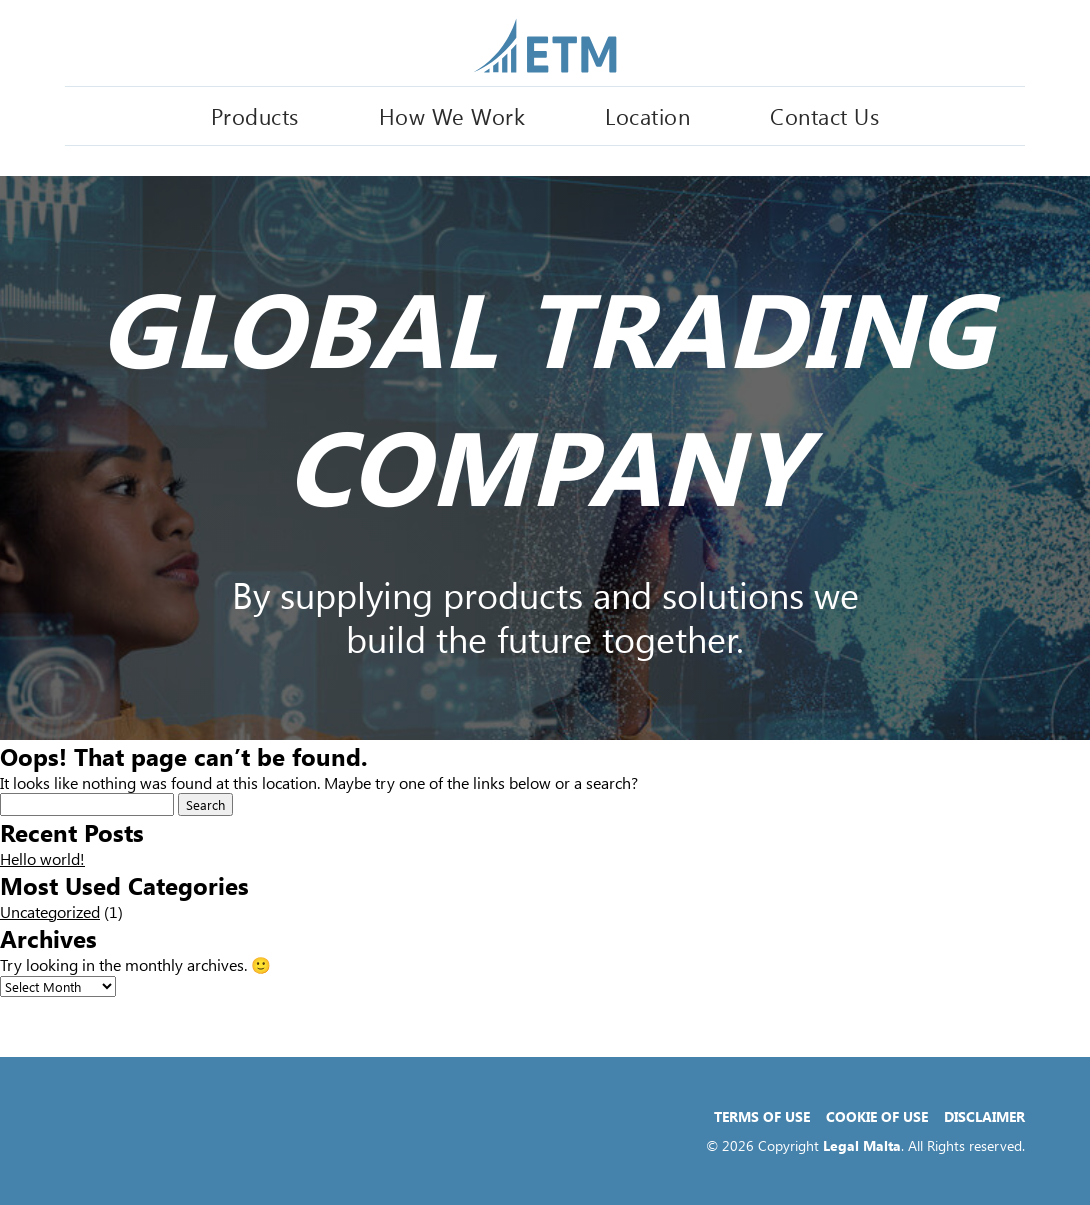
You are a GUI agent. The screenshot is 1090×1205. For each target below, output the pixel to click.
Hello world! (42, 858)
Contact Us (824, 116)
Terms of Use (762, 1116)
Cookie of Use (877, 1116)
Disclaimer (984, 1116)
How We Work (452, 116)
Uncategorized (50, 911)
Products (255, 116)
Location (647, 116)
